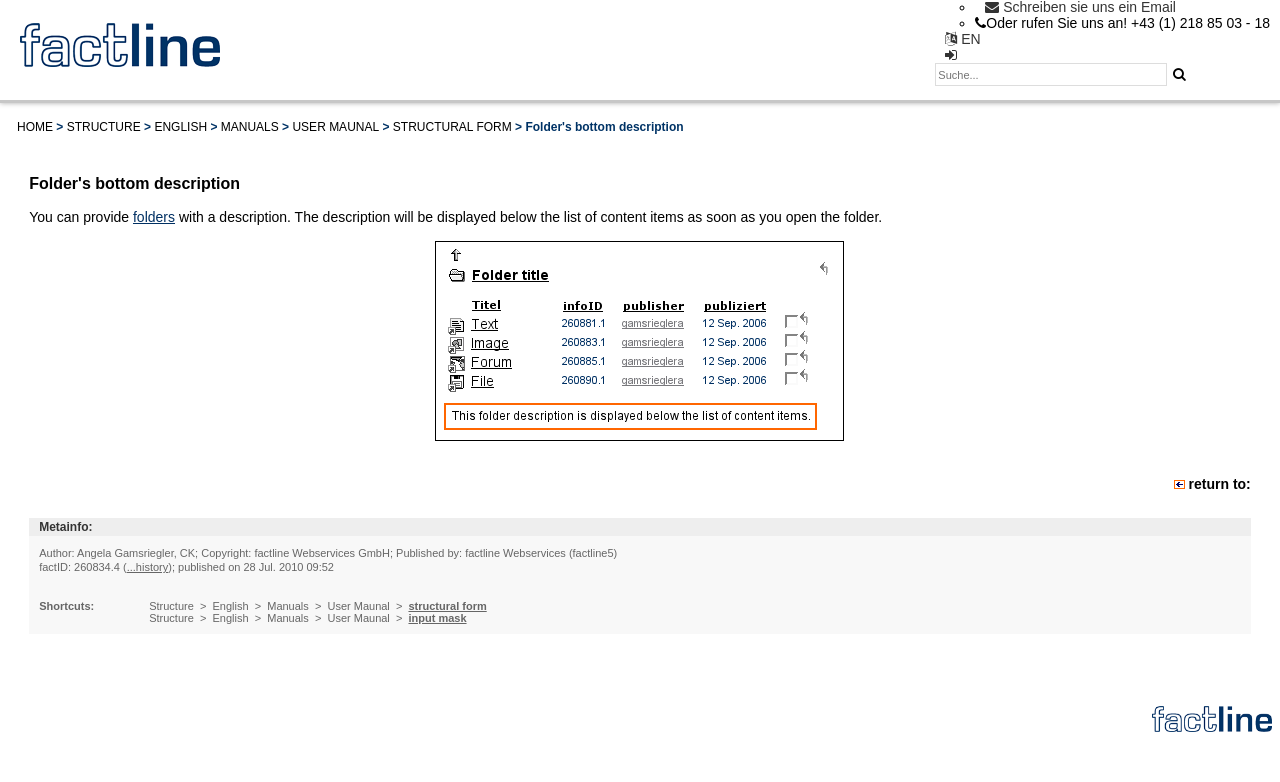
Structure (104, 127)
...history (148, 567)
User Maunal (335, 127)
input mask (437, 618)
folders (154, 217)
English (180, 127)
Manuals (250, 127)
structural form (452, 127)
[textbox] (1051, 74)
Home (35, 127)
